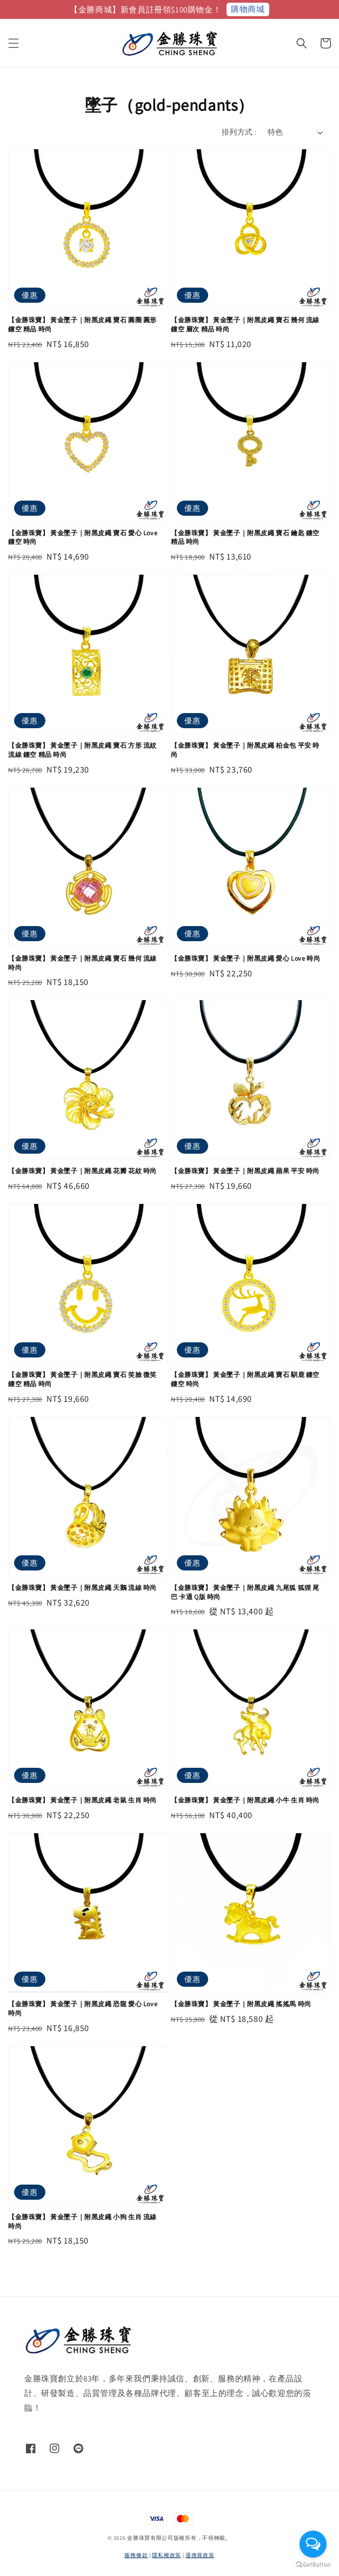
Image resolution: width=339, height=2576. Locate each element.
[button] (13, 43)
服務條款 (136, 2555)
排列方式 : (239, 132)
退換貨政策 (200, 2555)
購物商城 (247, 9)
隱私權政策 (166, 2555)
